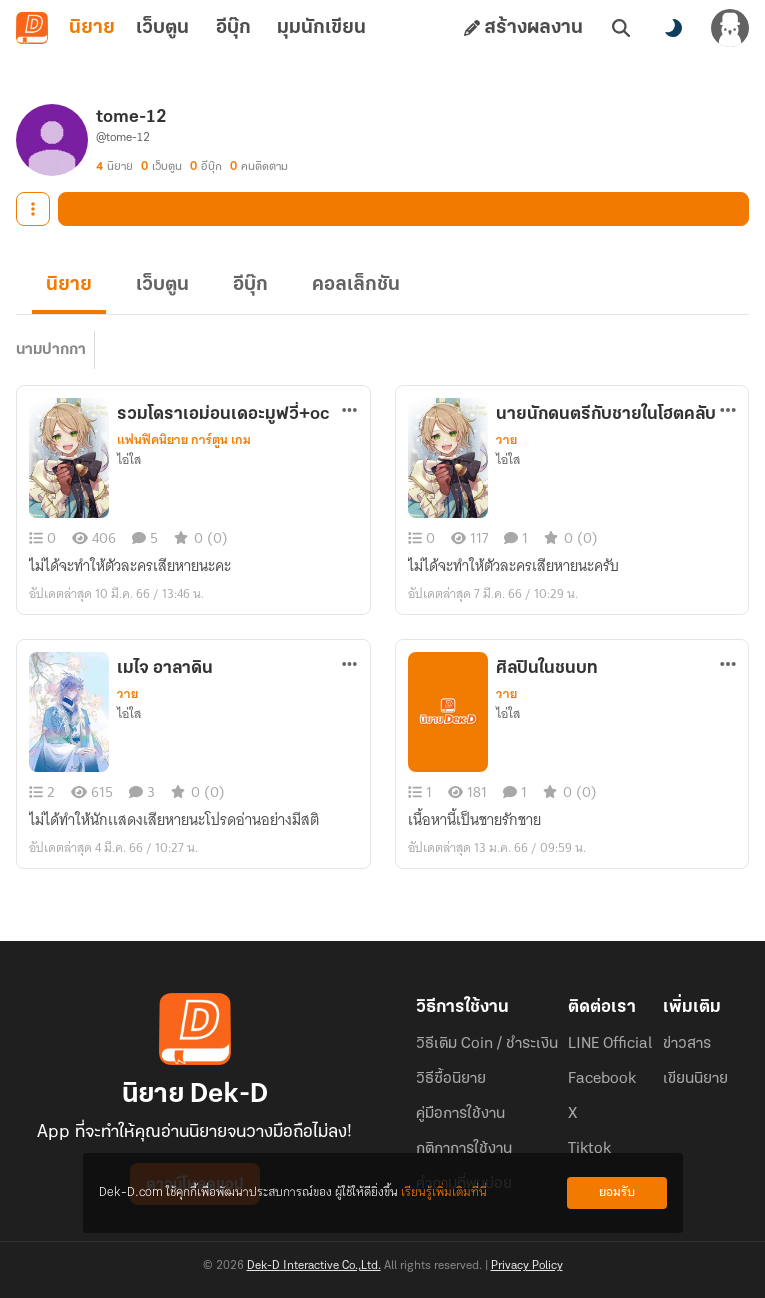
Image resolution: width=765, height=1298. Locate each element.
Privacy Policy (527, 1266)
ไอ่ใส (129, 460)
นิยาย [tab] (92, 28)
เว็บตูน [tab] (162, 28)
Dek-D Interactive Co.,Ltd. (314, 1266)
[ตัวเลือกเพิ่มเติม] (349, 410)
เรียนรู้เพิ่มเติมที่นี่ (444, 1192)
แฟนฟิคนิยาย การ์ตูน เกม (184, 440)
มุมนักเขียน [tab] (321, 28)
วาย (506, 440)
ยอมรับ (617, 1192)
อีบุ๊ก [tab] (233, 28)
